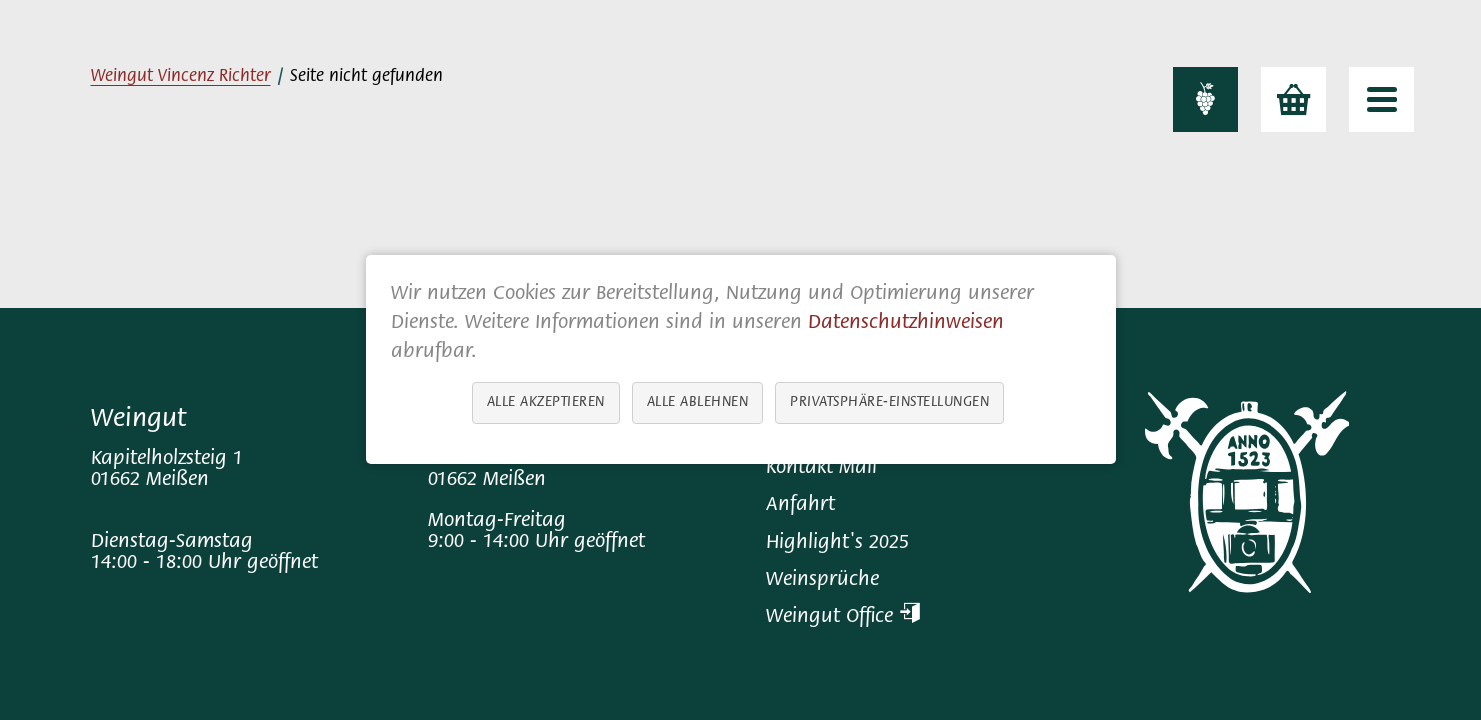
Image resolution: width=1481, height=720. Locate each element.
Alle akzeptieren (545, 403)
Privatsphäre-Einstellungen (889, 403)
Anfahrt (800, 505)
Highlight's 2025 (837, 543)
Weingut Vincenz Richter (181, 77)
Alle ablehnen (697, 403)
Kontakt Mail (821, 468)
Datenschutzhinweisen (906, 323)
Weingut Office (843, 617)
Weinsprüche (822, 580)
